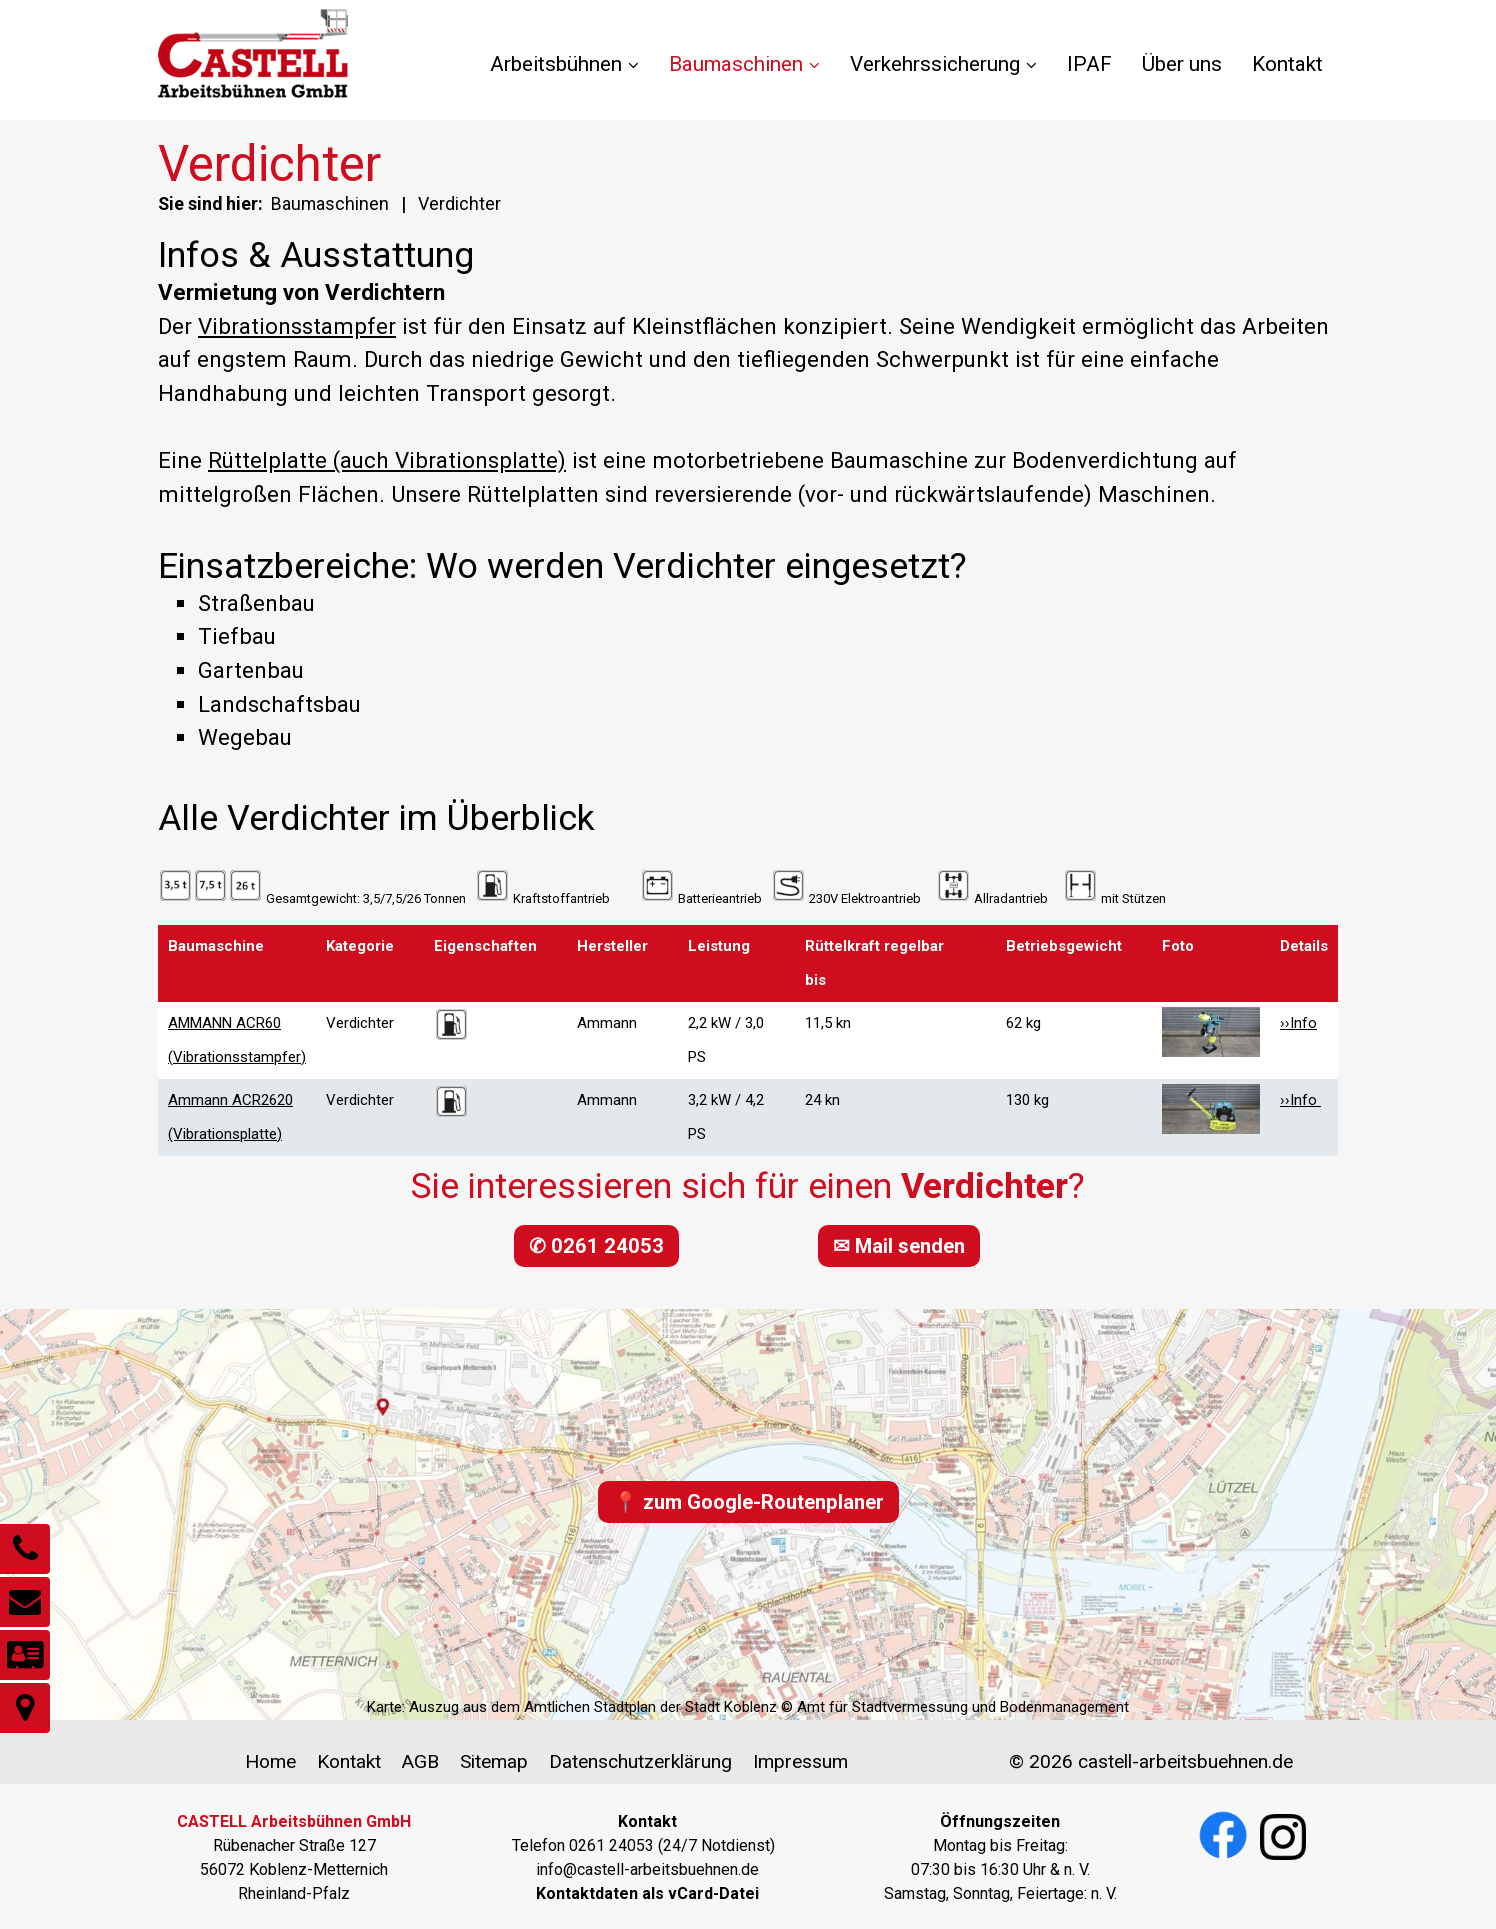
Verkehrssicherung (943, 64)
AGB (420, 1761)
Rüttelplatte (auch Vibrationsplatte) (387, 460)
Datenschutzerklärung (640, 1761)
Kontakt (1287, 64)
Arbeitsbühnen (564, 64)
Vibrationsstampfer (297, 326)
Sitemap (494, 1761)
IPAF (1089, 64)
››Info (1298, 1023)
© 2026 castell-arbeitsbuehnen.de (1151, 1761)
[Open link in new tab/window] (647, 1893)
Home (270, 1761)
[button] (596, 1246)
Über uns (1182, 64)
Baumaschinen (744, 64)
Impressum (800, 1761)
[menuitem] (572, 65)
